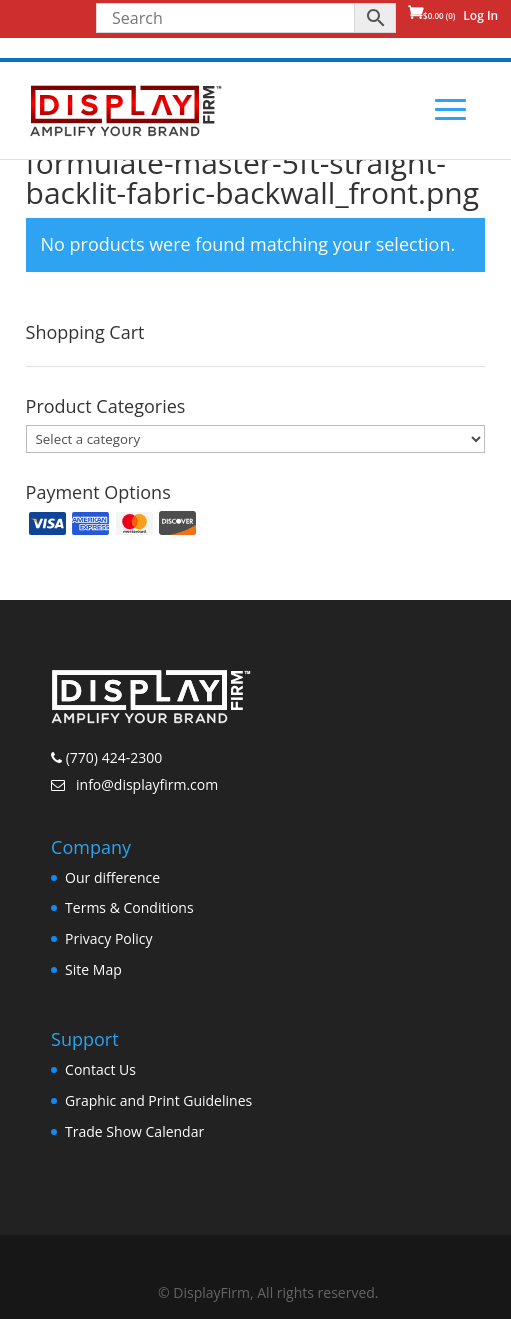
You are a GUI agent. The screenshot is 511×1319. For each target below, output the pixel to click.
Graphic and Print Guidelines (158, 1100)
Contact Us (100, 1069)
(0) (439, 15)
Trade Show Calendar (134, 1131)
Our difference (112, 877)
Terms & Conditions (129, 907)
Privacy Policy (108, 938)
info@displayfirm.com (145, 784)
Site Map (93, 969)
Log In (480, 15)
